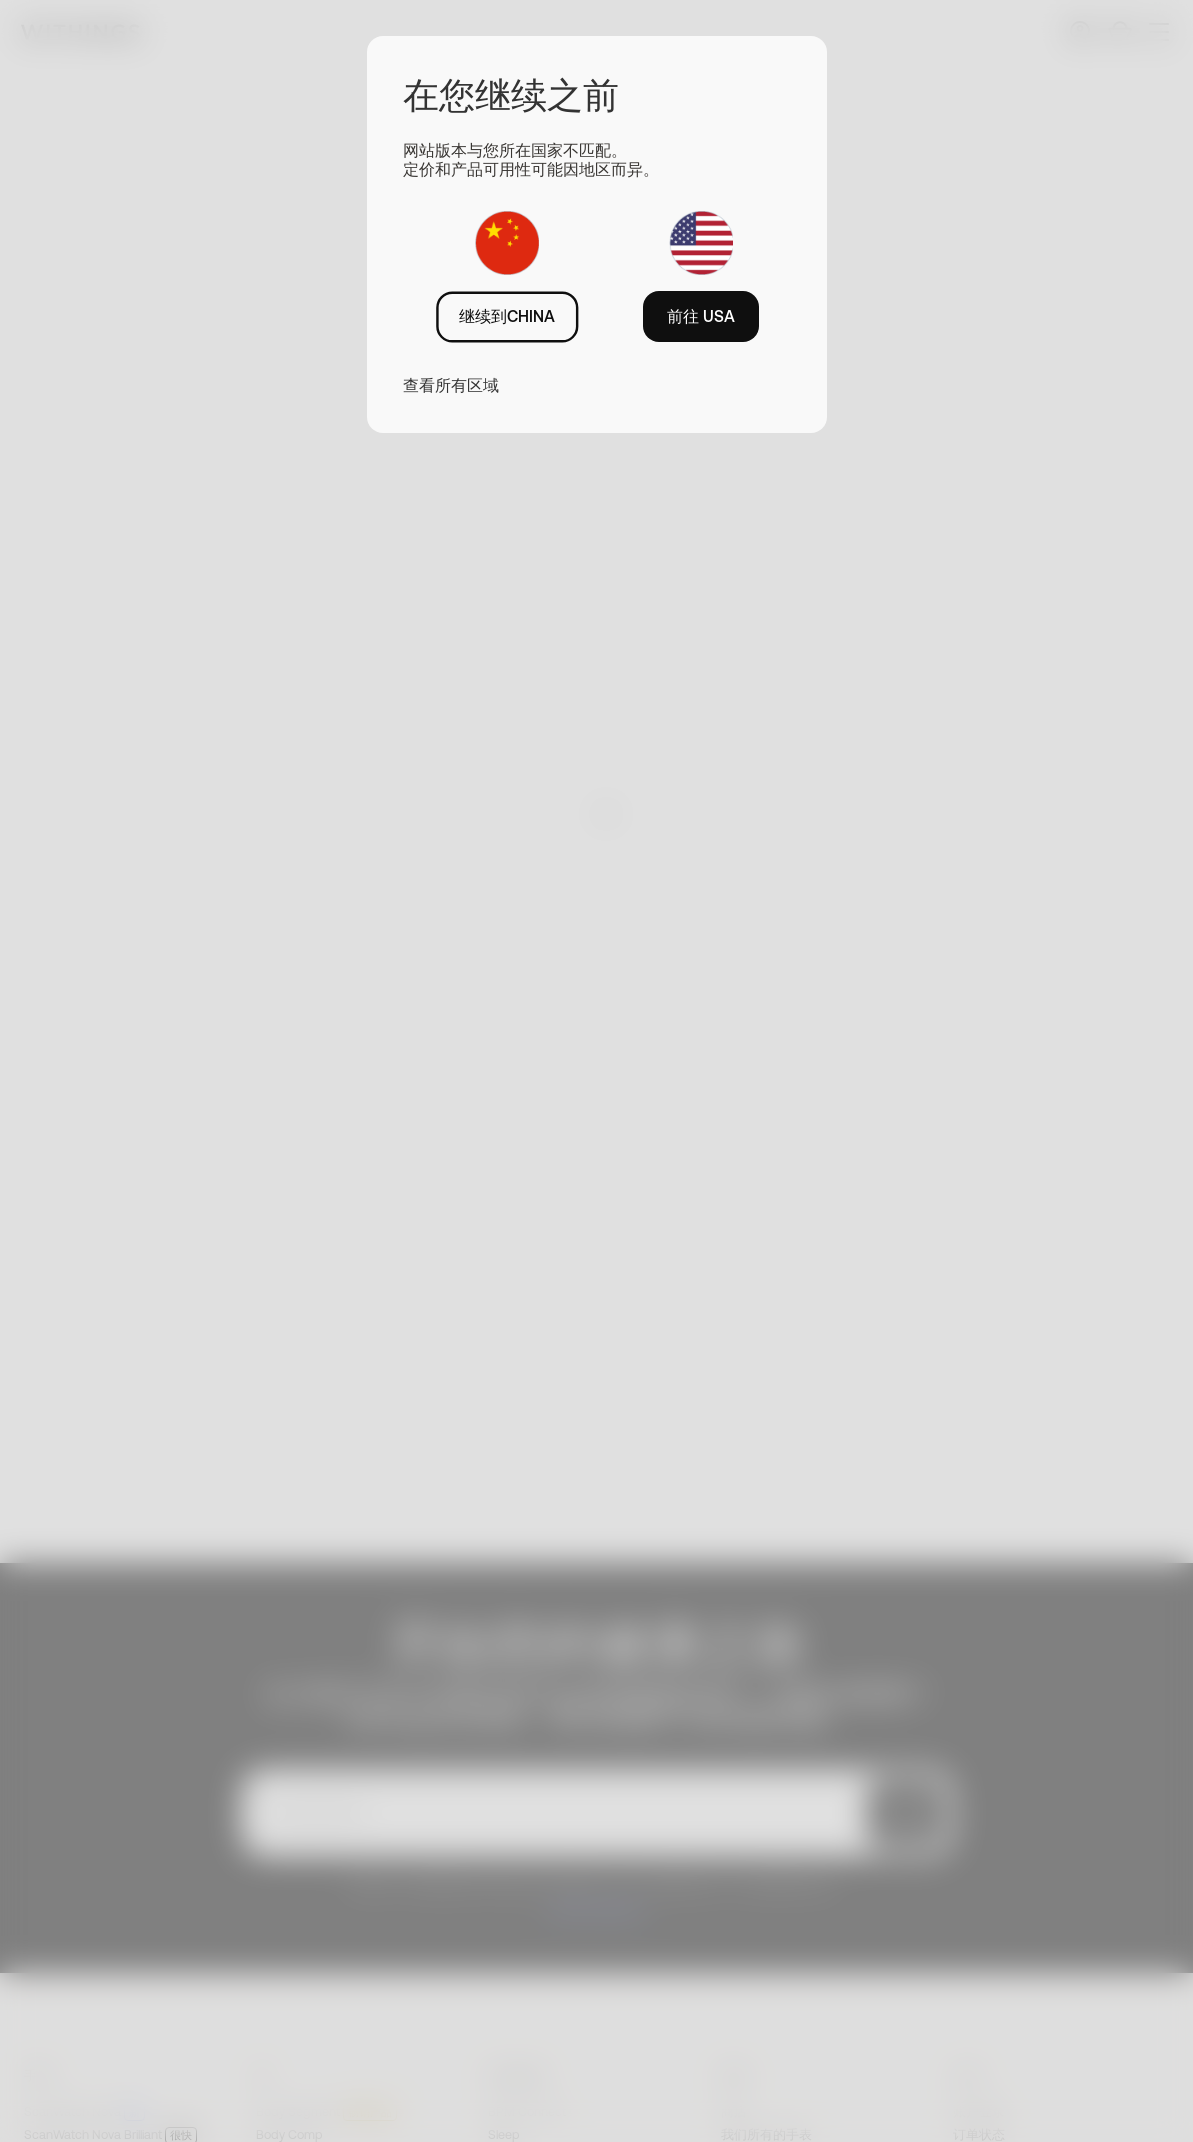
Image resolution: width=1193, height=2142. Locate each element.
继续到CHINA (507, 316)
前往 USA (701, 316)
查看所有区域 (451, 385)
